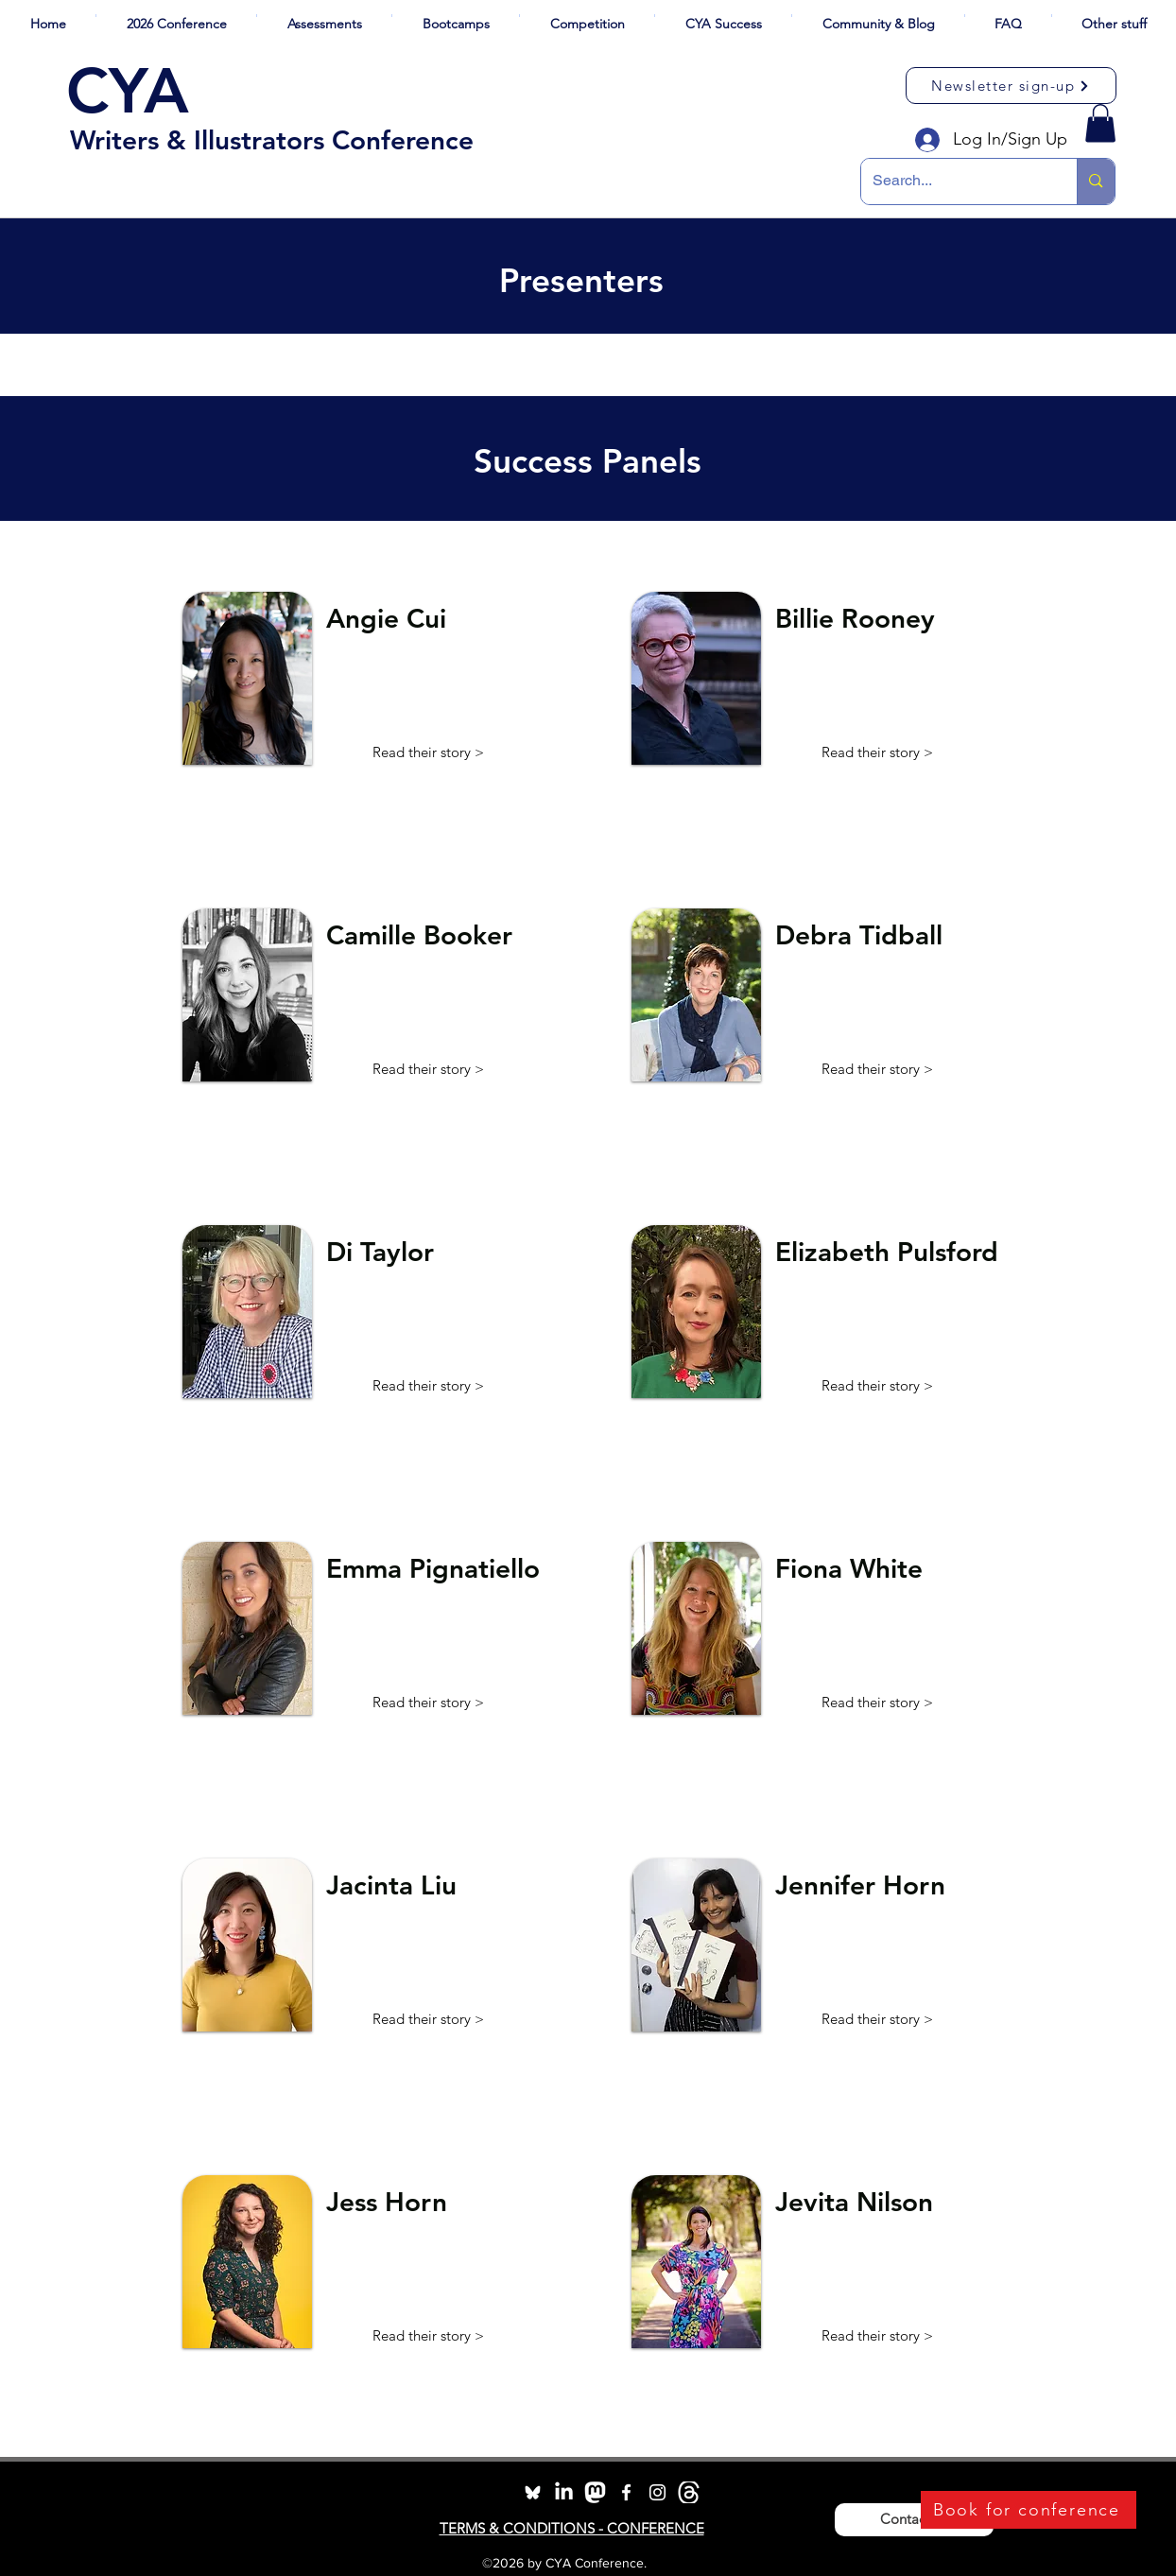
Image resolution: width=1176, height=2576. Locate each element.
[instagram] (657, 2492)
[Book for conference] (1028, 2510)
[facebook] (626, 2492)
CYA (127, 91)
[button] (176, 15)
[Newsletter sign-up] (1011, 85)
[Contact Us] (914, 2519)
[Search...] (955, 181)
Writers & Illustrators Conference (272, 140)
